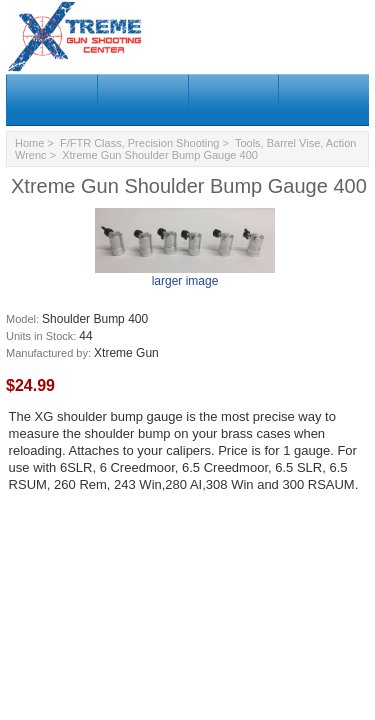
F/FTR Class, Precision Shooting (140, 143)
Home (29, 143)
